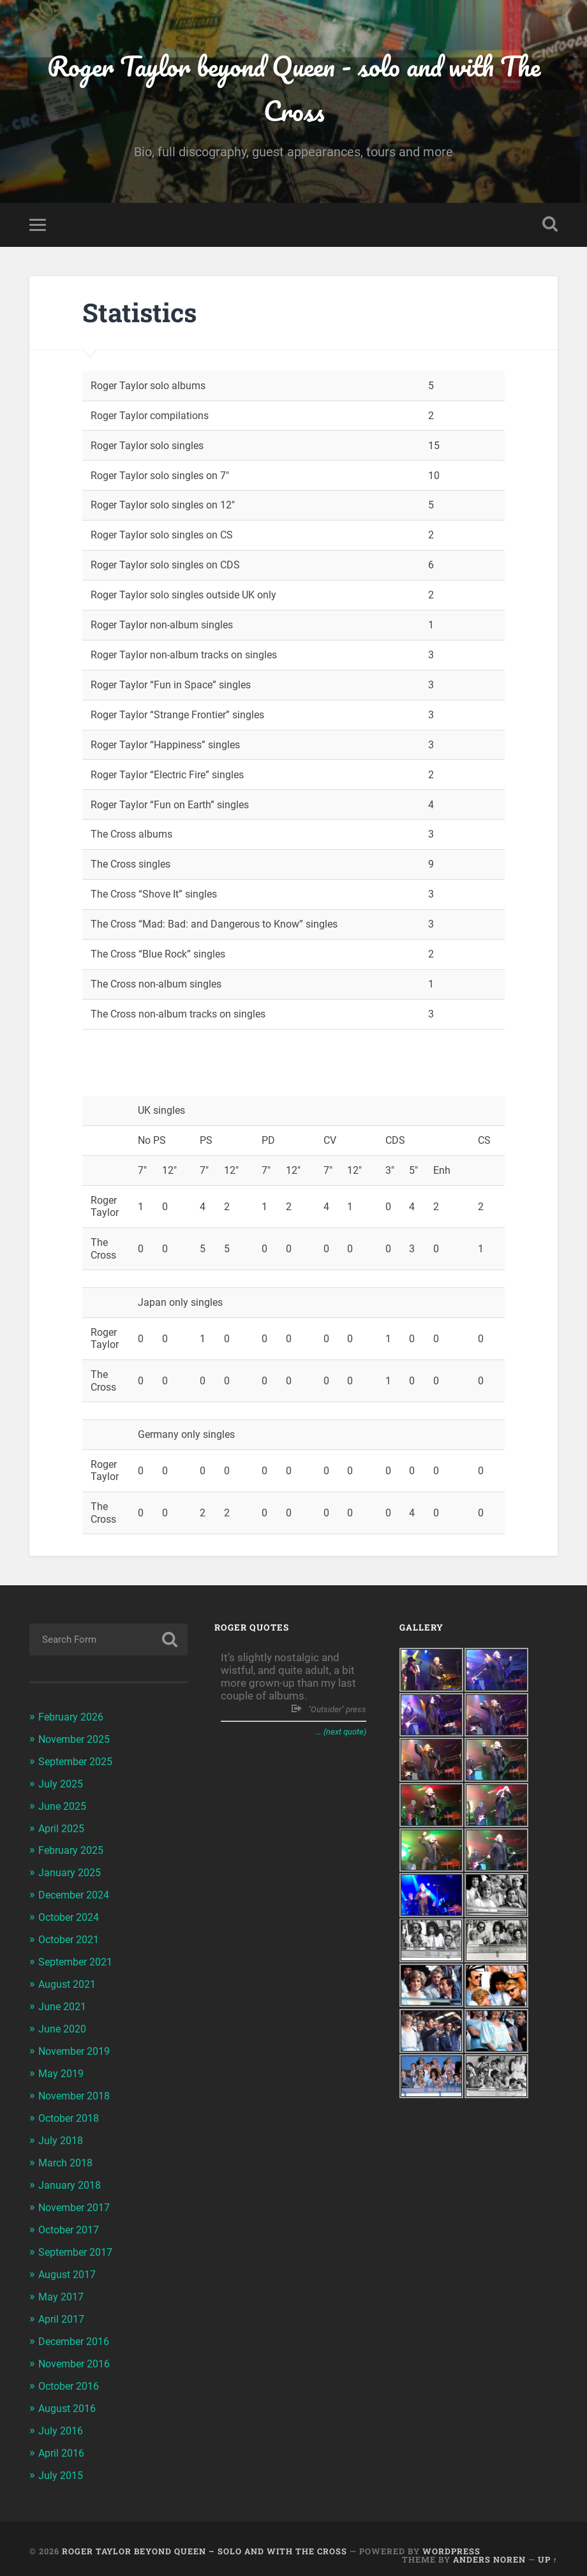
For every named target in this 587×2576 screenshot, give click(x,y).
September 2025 (79, 1764)
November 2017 (77, 2200)
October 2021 (72, 1938)
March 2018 (67, 2156)
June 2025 (63, 1808)
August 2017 (69, 2266)
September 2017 (79, 2244)
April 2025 (63, 1829)
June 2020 (63, 2026)
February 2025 (73, 1851)
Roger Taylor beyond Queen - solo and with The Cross (294, 90)
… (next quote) (341, 1735)
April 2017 (63, 2310)
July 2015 (61, 2462)
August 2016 (69, 2396)
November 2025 (77, 1742)
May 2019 (62, 2069)
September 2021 (79, 1960)
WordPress (451, 2538)
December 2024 (77, 1894)
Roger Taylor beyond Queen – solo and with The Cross (204, 2538)
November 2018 (77, 2091)
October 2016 (72, 2375)
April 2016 (63, 2440)
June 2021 (63, 2003)
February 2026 (73, 1720)
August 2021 (69, 1982)
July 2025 (61, 1785)
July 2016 (61, 2419)
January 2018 (71, 2178)
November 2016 (77, 2353)
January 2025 (71, 1873)
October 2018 (72, 2113)
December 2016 (77, 2331)
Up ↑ (548, 2546)
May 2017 (62, 2287)
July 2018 (61, 2135)
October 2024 (72, 1917)
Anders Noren (489, 2546)
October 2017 (72, 2222)
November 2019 (77, 2047)
